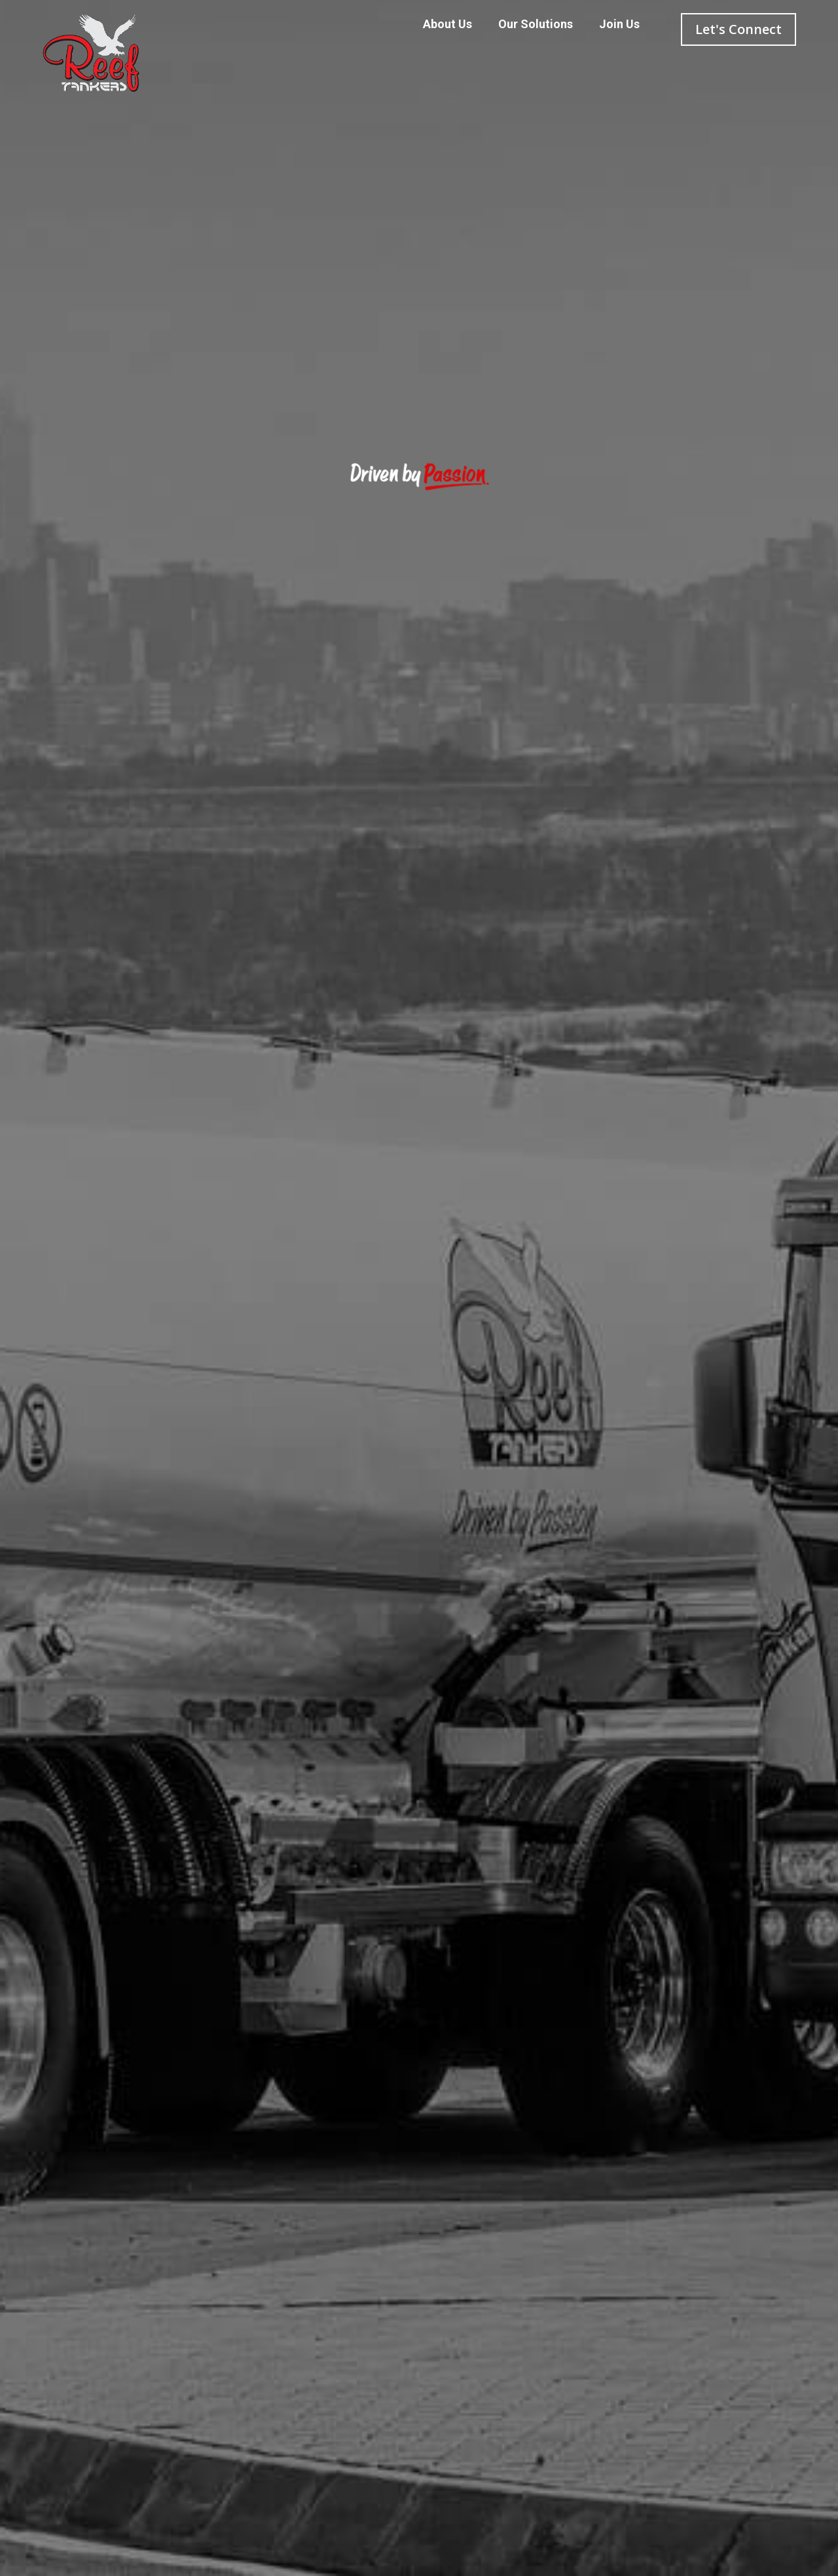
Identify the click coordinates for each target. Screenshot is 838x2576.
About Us (447, 24)
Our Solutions (535, 24)
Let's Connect (738, 29)
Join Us (619, 24)
